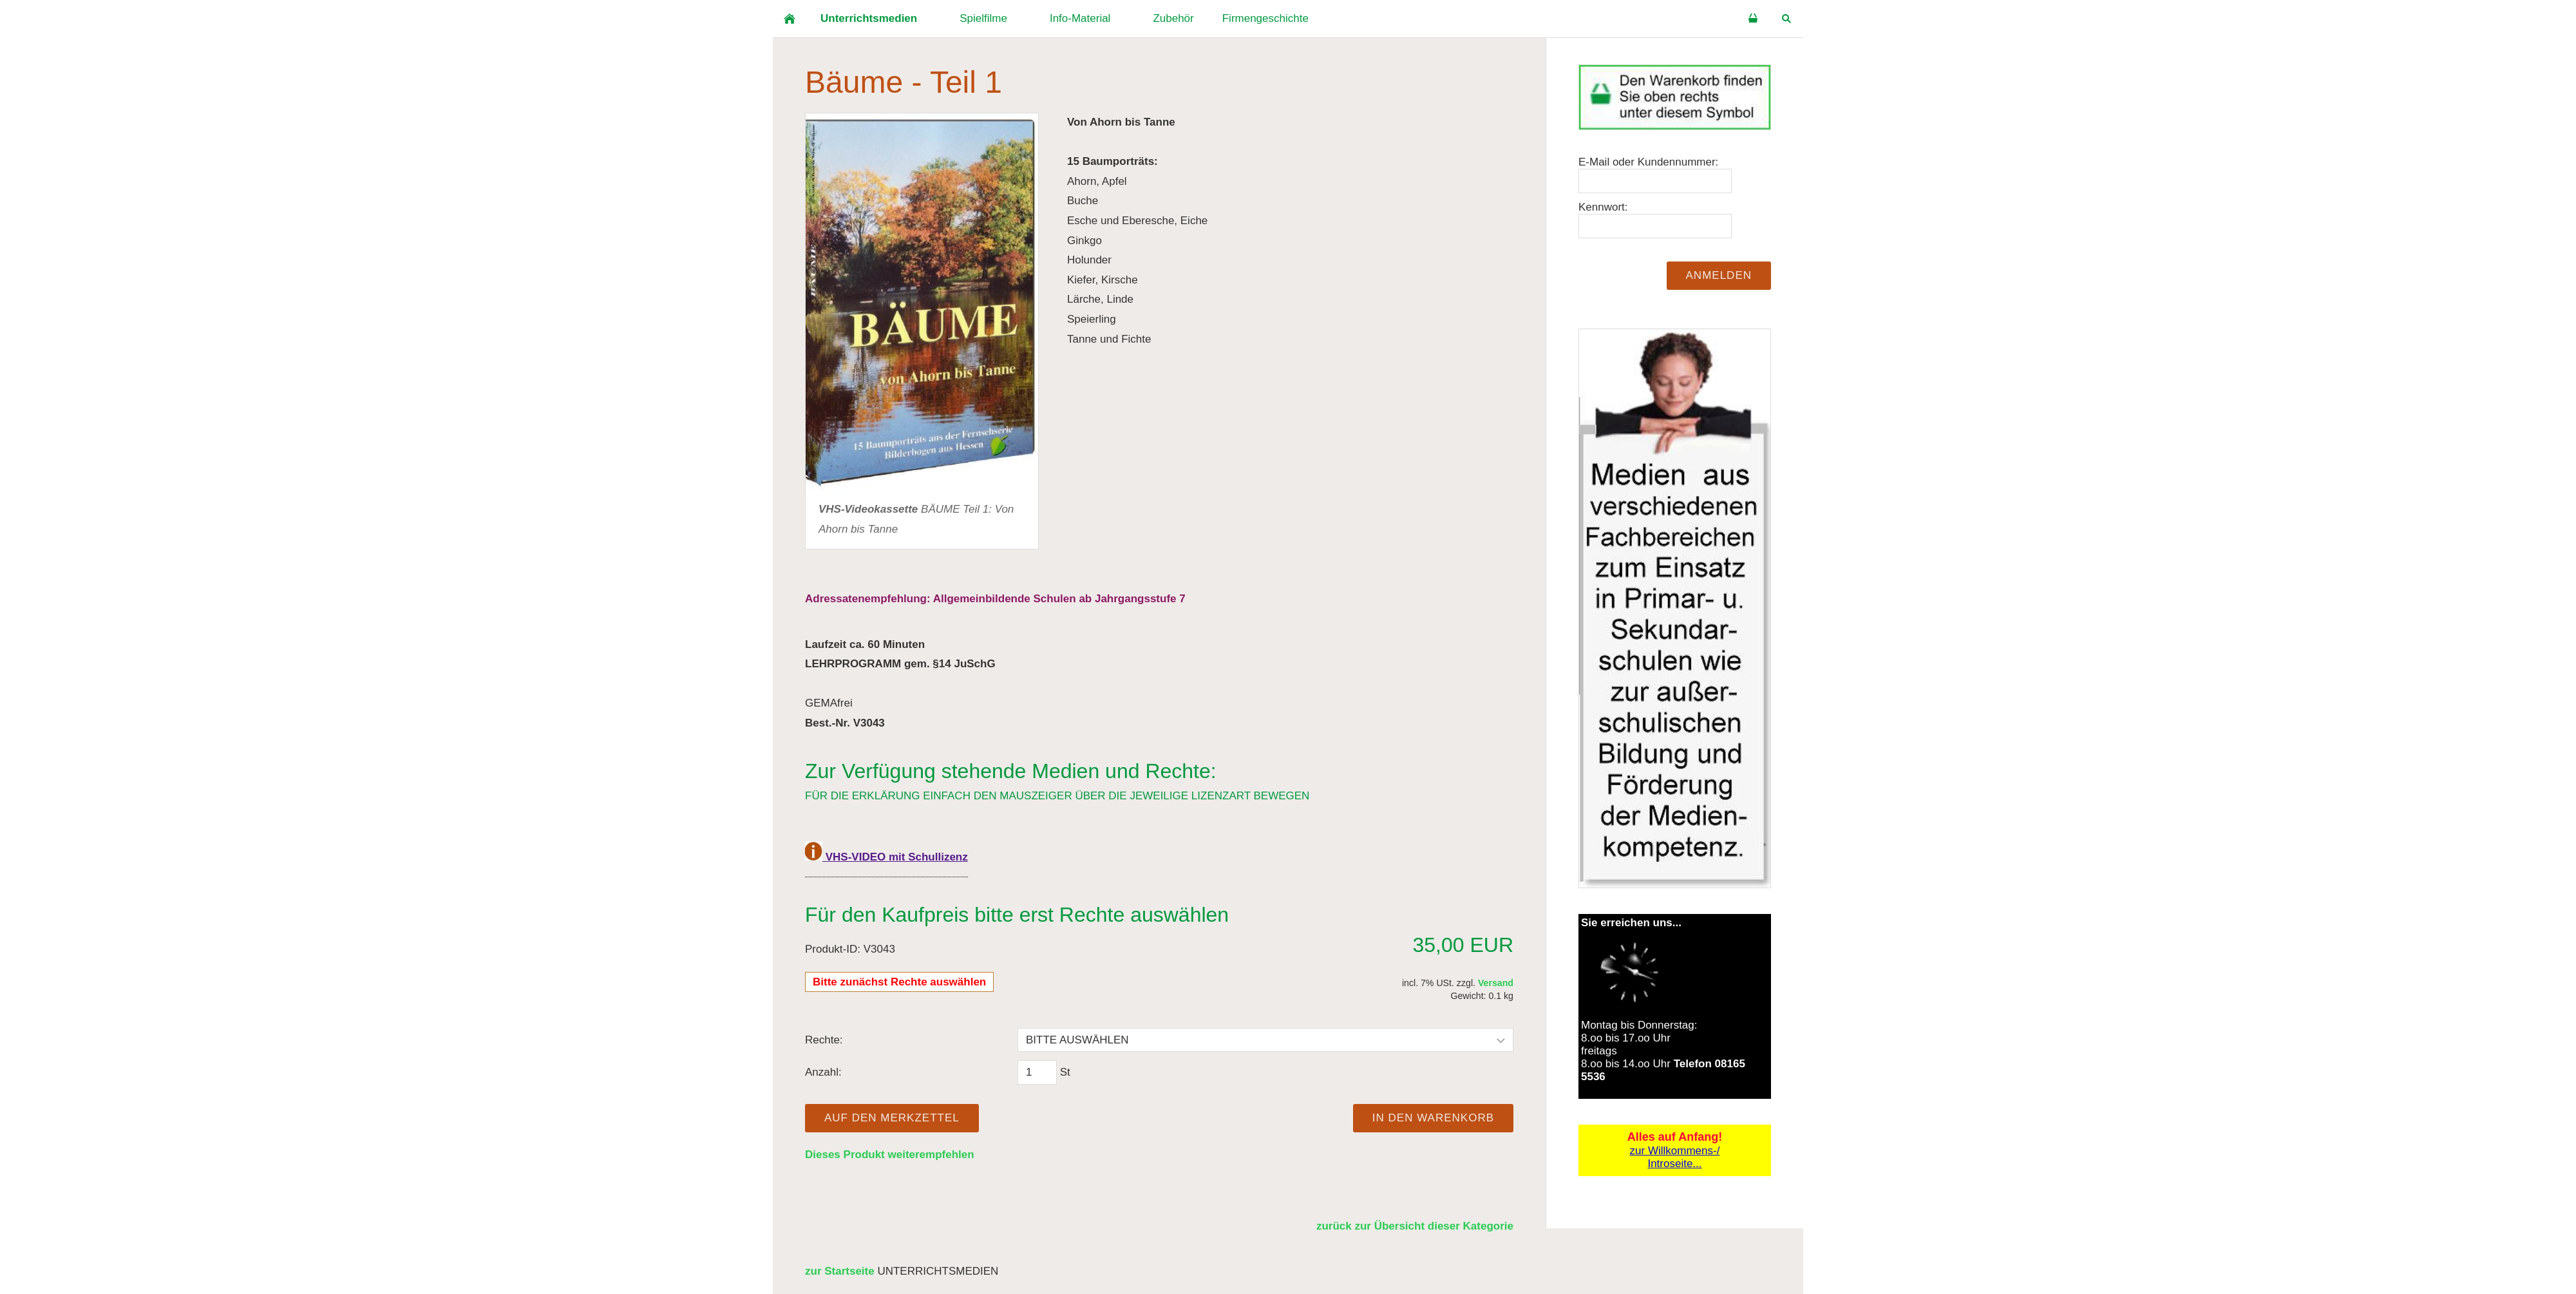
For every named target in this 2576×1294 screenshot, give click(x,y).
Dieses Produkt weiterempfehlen (889, 1154)
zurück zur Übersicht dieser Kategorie (1414, 1226)
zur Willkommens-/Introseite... (1675, 1157)
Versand (1495, 983)
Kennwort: (1603, 207)
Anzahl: (823, 1072)
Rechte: (824, 1040)
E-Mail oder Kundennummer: (1648, 162)
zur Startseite (840, 1271)
